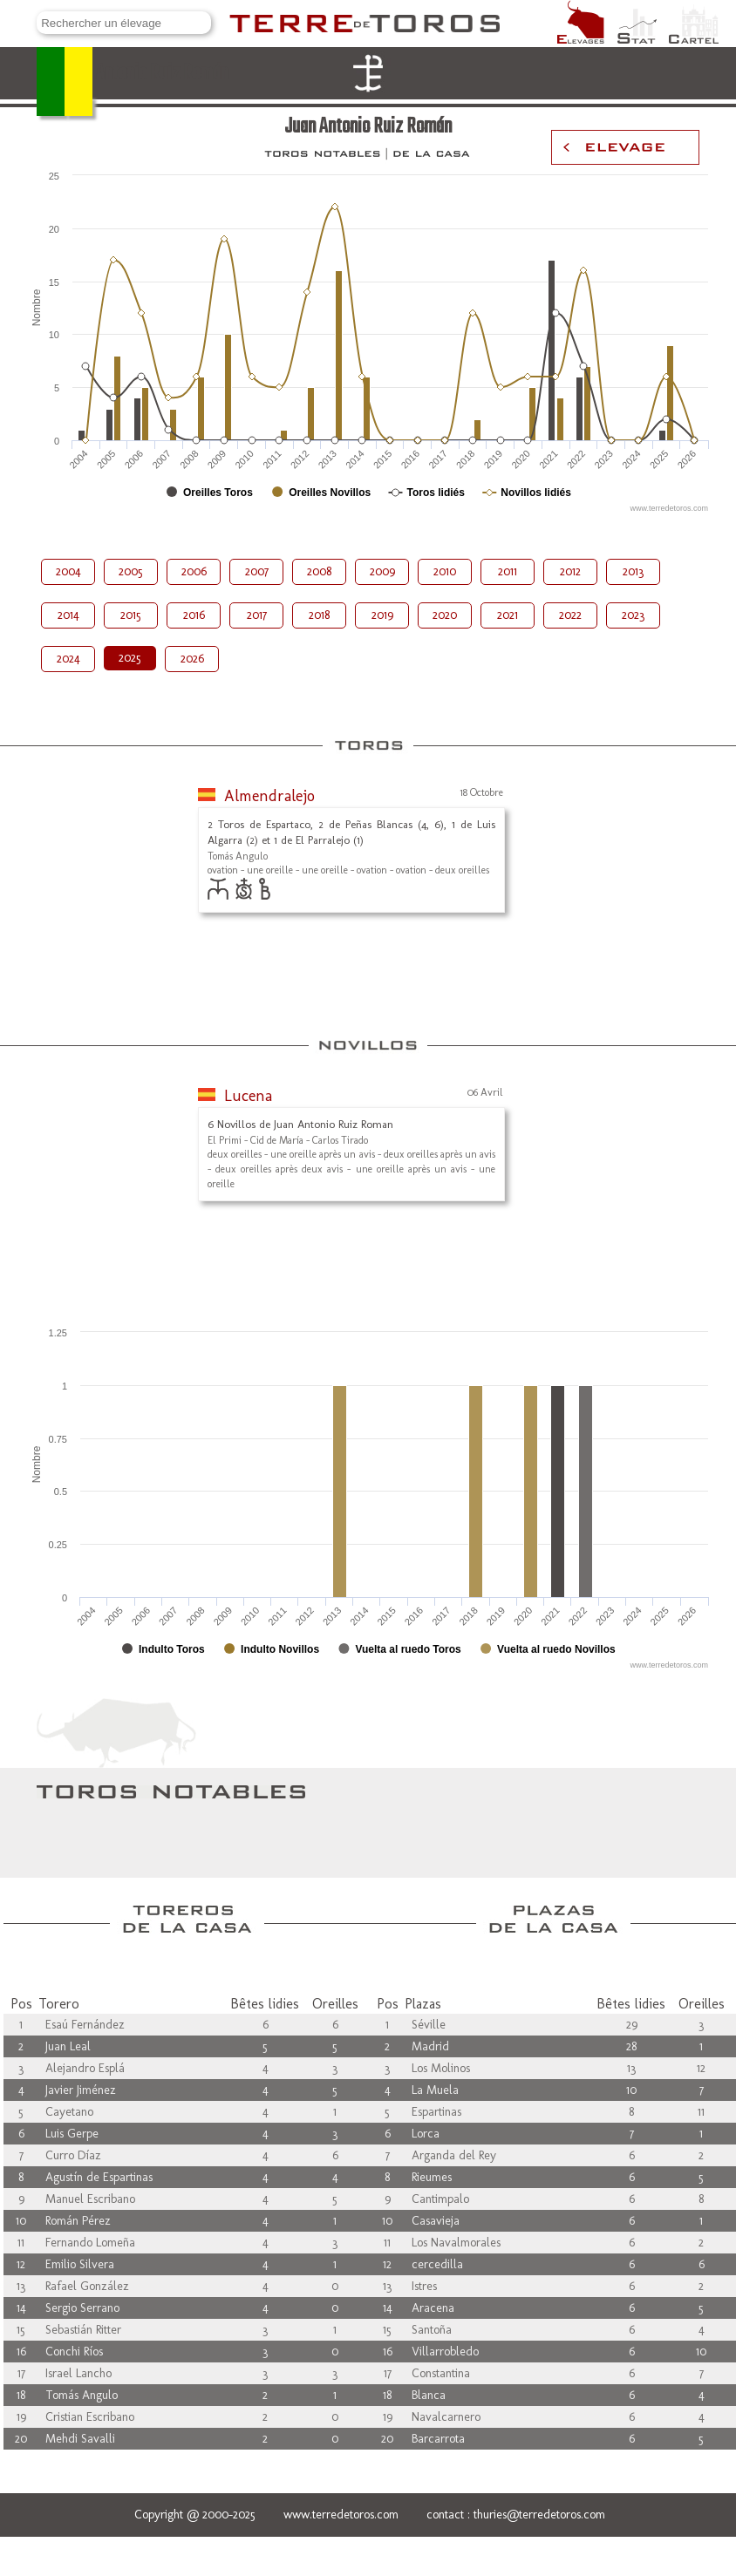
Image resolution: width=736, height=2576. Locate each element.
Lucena (248, 1095)
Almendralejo (269, 795)
